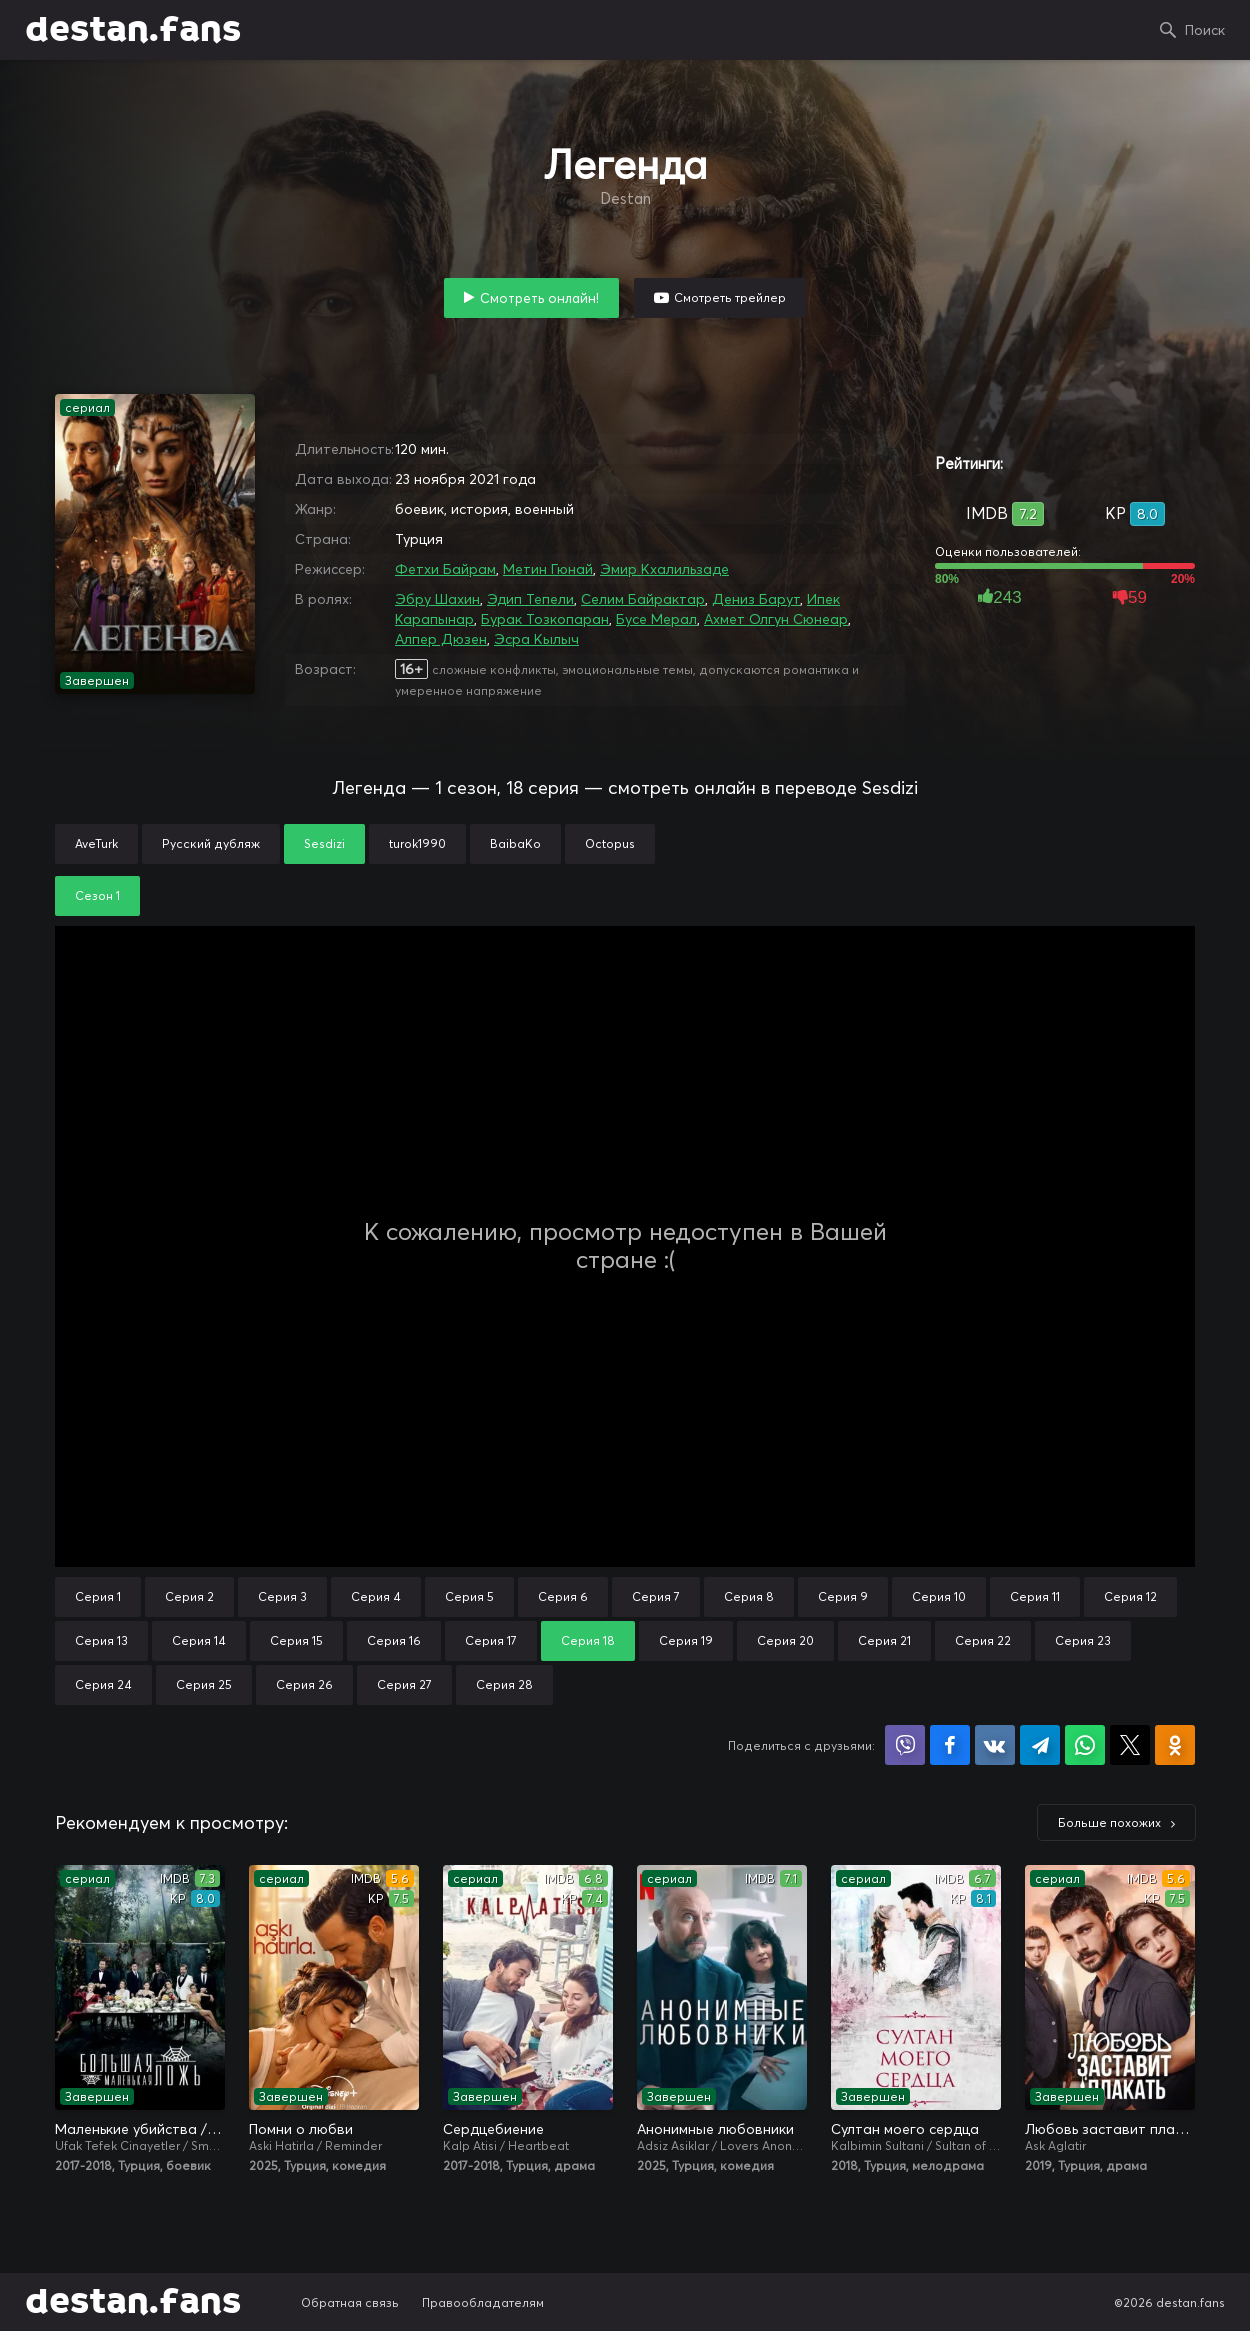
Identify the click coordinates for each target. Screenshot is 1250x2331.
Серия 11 (1035, 1596)
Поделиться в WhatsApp (1085, 1745)
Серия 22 (983, 1640)
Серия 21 (884, 1640)
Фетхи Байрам (445, 569)
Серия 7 (656, 1596)
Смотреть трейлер (730, 297)
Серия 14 (199, 1640)
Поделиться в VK (995, 1745)
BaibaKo (515, 843)
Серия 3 (282, 1596)
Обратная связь (350, 2302)
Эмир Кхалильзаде (664, 569)
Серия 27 (404, 1684)
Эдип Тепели (530, 599)
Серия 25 (204, 1684)
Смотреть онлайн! (539, 298)
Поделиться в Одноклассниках (1175, 1745)
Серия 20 (785, 1640)
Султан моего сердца (905, 2129)
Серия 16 (394, 1640)
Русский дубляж (211, 843)
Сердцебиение (493, 2129)
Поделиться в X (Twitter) (1130, 1745)
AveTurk (96, 843)
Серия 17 (491, 1640)
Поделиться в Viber (905, 1745)
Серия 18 (588, 1640)
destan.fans (133, 30)
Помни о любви (301, 2129)
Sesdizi (324, 843)
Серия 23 (1083, 1640)
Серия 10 (939, 1596)
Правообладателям (483, 2302)
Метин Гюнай (548, 569)
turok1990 (417, 843)
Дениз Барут (756, 599)
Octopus (610, 843)
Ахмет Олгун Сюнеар (776, 619)
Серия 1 (98, 1596)
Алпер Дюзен (441, 639)
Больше (1109, 1822)
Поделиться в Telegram (1040, 1745)
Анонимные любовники (715, 2129)
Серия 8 (749, 1596)
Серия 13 (101, 1640)
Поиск (1205, 30)
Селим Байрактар (643, 599)
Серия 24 (103, 1684)
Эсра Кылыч (536, 639)
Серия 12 (1130, 1596)
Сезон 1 (97, 895)
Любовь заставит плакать (1110, 2129)
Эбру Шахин (437, 599)
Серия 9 (843, 1596)
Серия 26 (304, 1684)
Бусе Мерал (656, 619)
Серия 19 (686, 1640)
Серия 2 (189, 1596)
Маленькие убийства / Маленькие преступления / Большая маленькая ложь (140, 2129)
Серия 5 (469, 1596)
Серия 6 (563, 1596)
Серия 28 (504, 1684)
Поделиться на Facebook (950, 1745)
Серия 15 (296, 1640)
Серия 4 (376, 1596)
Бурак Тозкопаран (545, 619)
